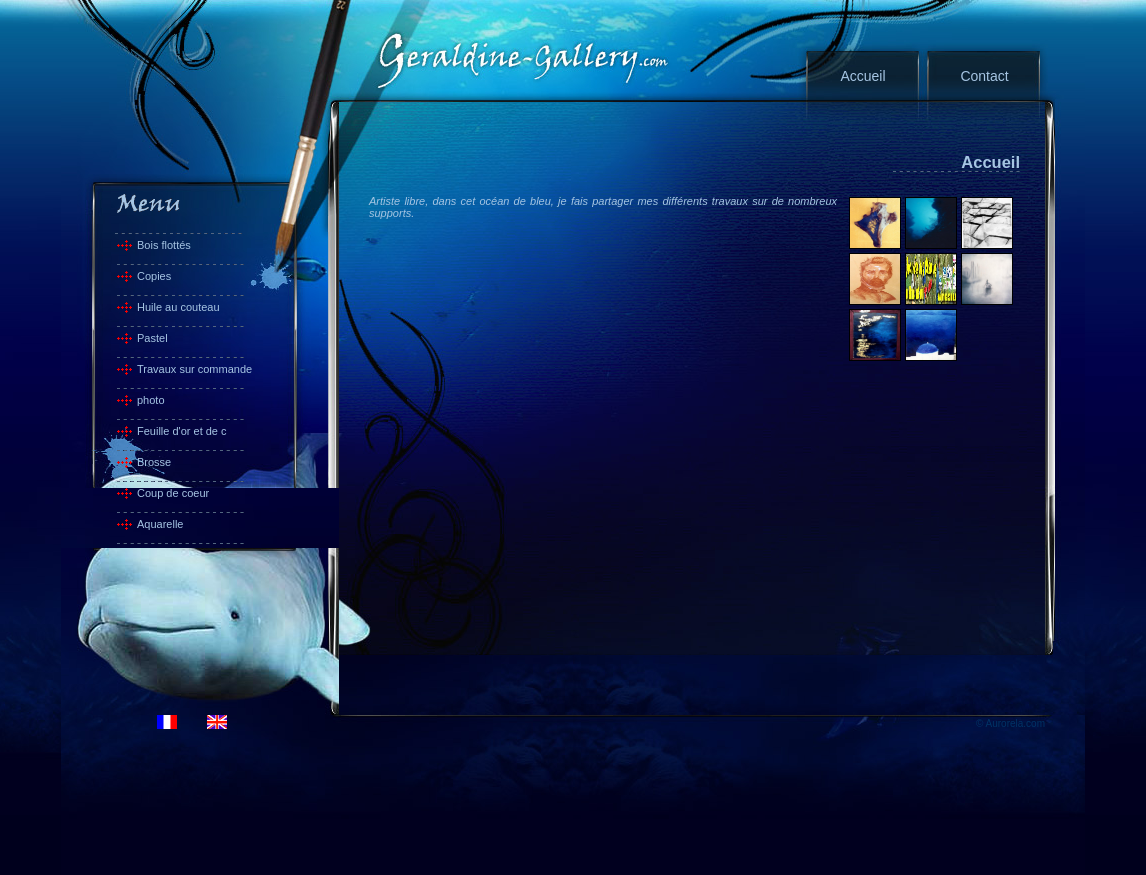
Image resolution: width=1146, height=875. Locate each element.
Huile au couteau (178, 307)
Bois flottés (164, 245)
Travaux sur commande (194, 369)
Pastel (152, 338)
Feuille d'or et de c (182, 431)
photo (151, 400)
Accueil (862, 76)
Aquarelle (160, 524)
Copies (154, 276)
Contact (984, 76)
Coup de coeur (173, 493)
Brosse (154, 462)
